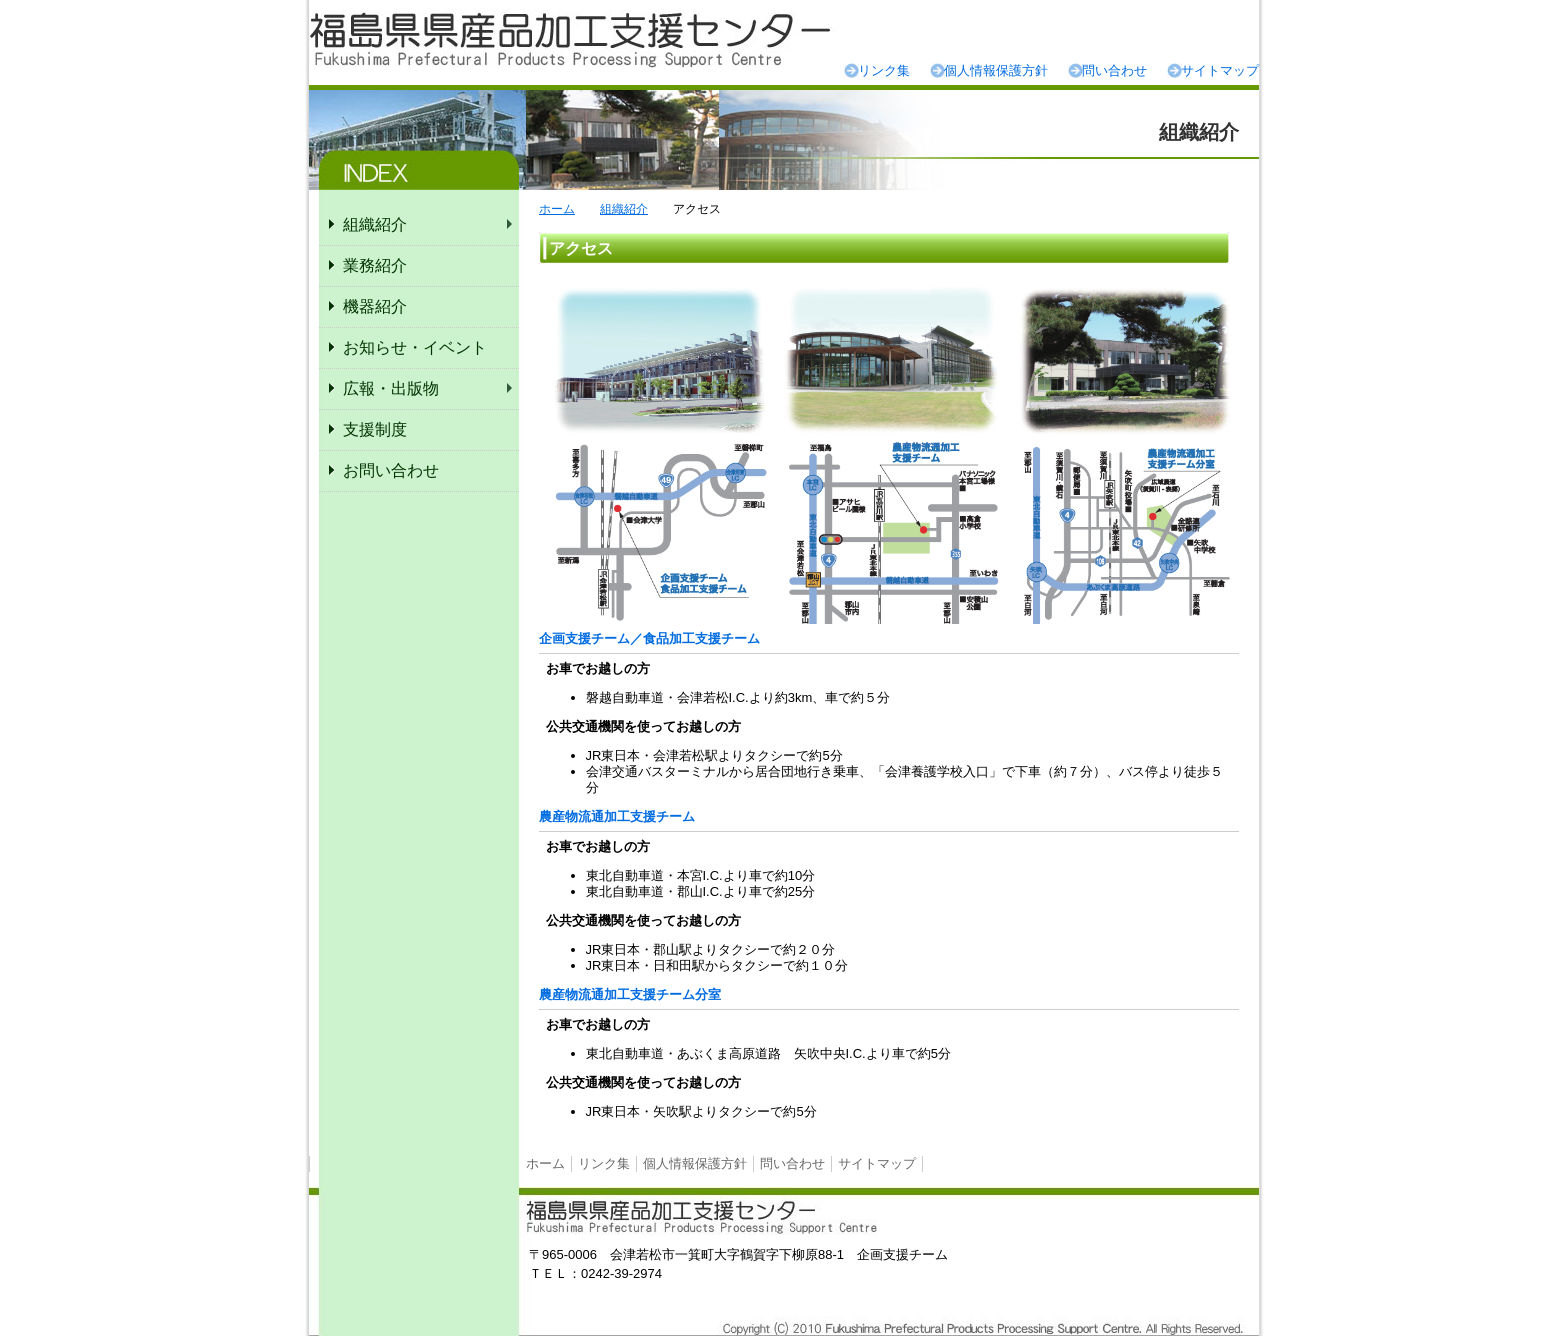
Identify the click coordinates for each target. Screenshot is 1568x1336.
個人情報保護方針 (996, 70)
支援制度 (375, 429)
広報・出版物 (391, 388)
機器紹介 (375, 306)
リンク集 (884, 70)
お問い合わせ (391, 470)
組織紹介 (624, 208)
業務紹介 (375, 265)
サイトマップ (1220, 70)
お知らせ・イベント (415, 347)
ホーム (557, 208)
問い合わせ (1114, 70)
